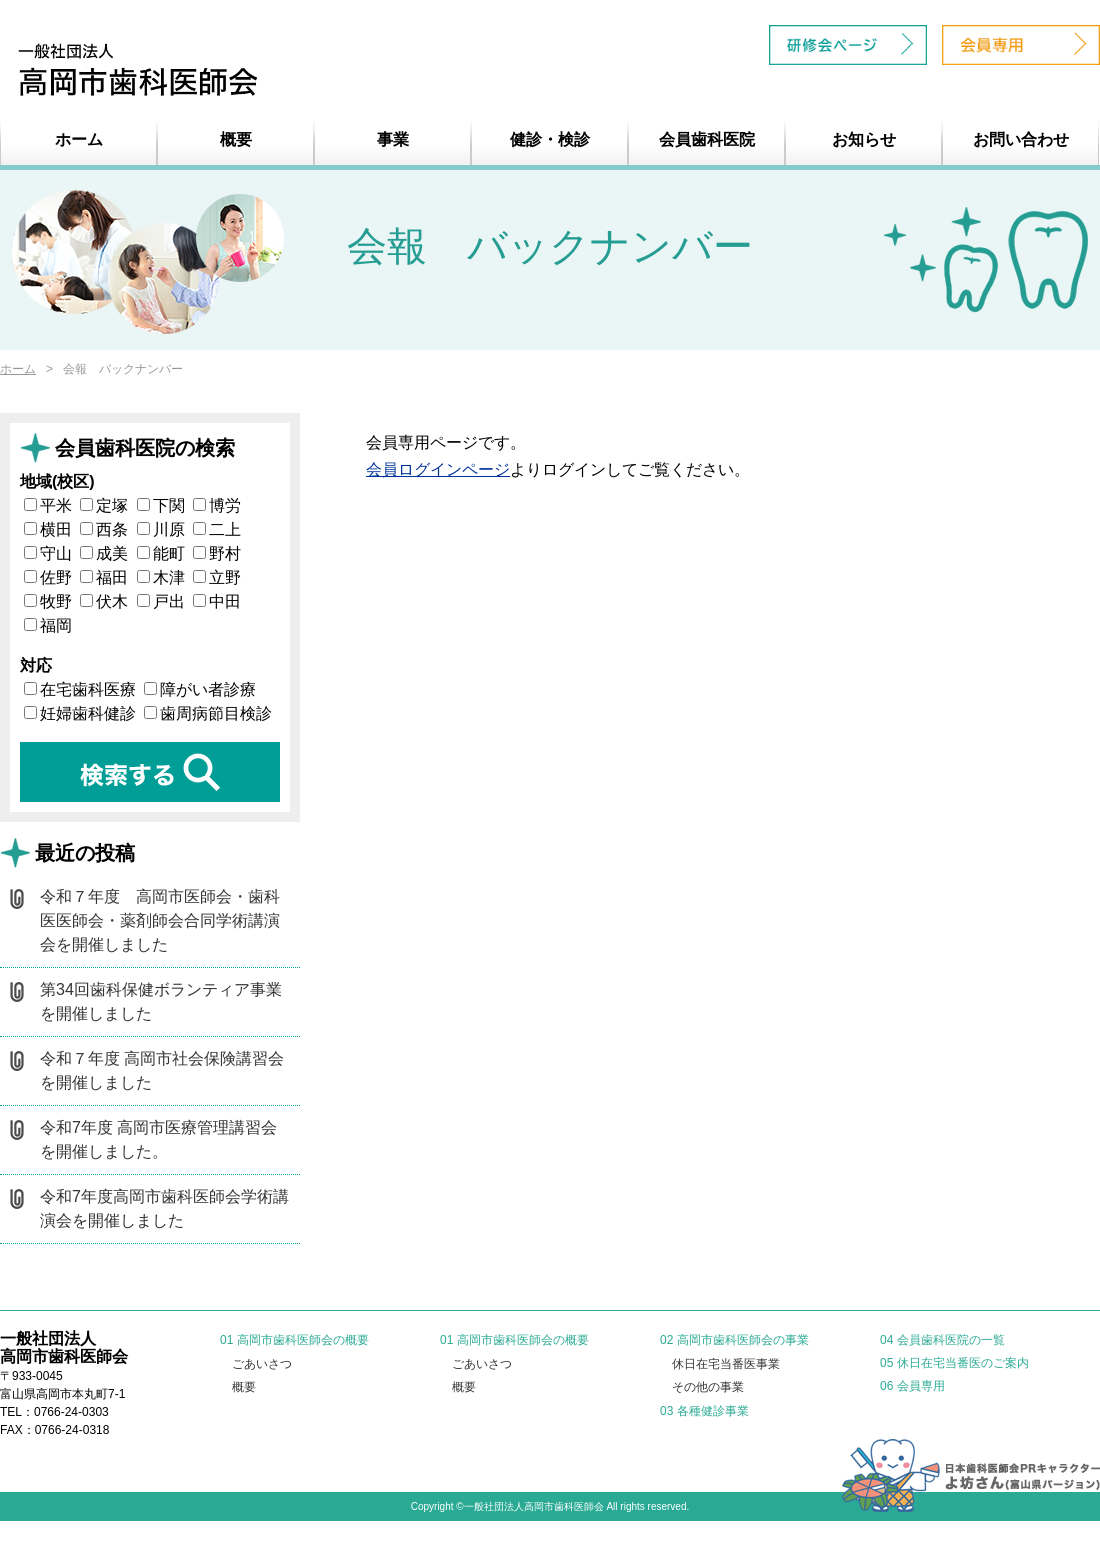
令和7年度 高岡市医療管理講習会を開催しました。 (158, 1139)
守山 (48, 553)
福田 (104, 577)
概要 (236, 139)
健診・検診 (550, 139)
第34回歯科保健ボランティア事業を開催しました (161, 1001)
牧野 (48, 601)
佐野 (48, 577)
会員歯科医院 (707, 139)
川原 (161, 529)
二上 (217, 529)
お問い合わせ (1021, 139)
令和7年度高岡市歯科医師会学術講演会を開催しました (164, 1208)
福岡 (48, 625)
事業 (393, 139)
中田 (217, 601)
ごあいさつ (262, 1364)
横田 (48, 529)
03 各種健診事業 (704, 1411)
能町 (161, 553)
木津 (161, 577)
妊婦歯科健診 (80, 713)
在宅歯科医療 (80, 689)
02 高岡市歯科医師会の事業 (734, 1340)
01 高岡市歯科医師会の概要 (294, 1340)
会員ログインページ (438, 469)
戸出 (161, 601)
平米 (48, 505)
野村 (217, 553)
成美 (104, 553)
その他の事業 (708, 1387)
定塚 (104, 505)
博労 (217, 505)
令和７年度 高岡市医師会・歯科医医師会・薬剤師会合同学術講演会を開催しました (160, 920)
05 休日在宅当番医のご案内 (954, 1363)
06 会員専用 (912, 1386)
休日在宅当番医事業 (726, 1364)
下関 (161, 505)
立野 (217, 577)
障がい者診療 (200, 689)
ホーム (79, 139)
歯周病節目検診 (208, 713)
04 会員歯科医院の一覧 (942, 1340)
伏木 (104, 601)
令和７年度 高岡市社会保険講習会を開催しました (162, 1070)
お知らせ (864, 139)
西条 (104, 529)
